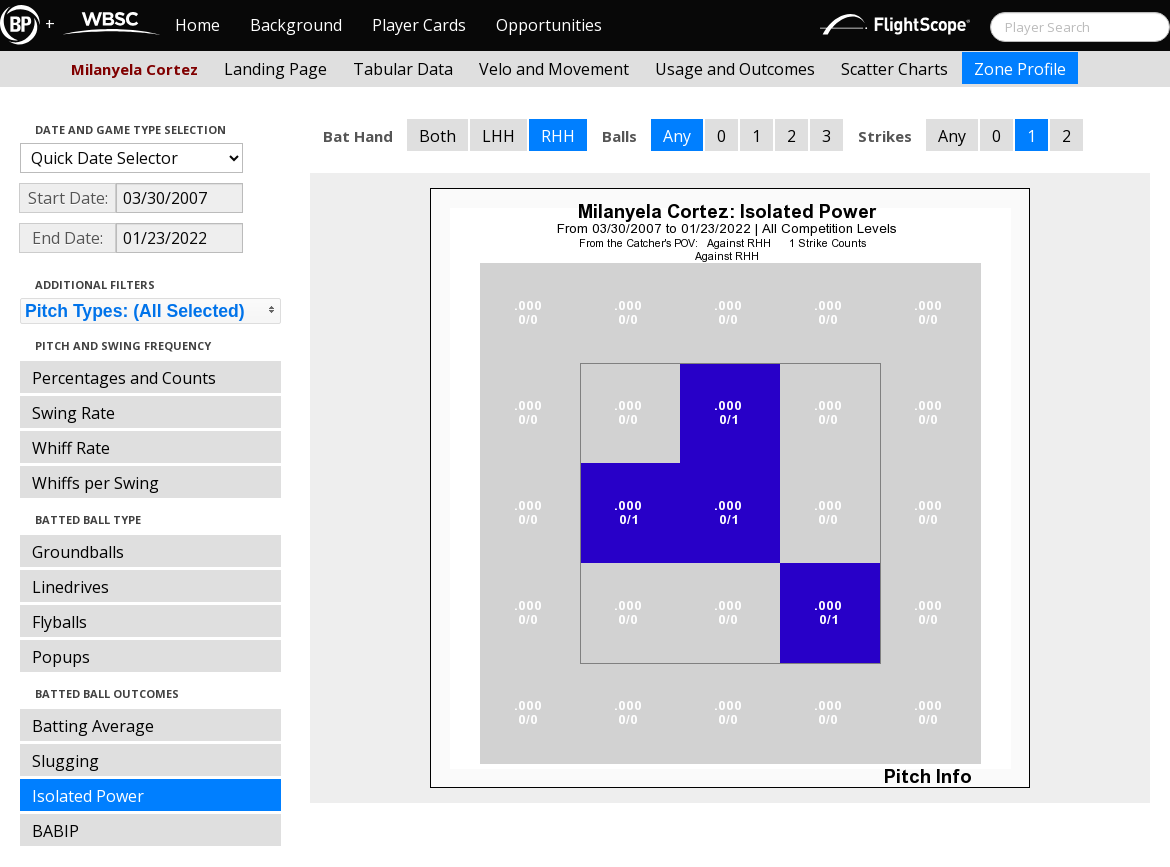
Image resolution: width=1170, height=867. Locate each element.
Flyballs (59, 622)
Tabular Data (403, 69)
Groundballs (78, 552)
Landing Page (275, 69)
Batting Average (93, 726)
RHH (558, 136)
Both (437, 136)
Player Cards (419, 25)
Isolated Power (88, 796)
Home (197, 25)
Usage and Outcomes (735, 69)
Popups (61, 657)
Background (296, 25)
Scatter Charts (894, 69)
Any (677, 136)
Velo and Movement (554, 69)
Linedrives (70, 587)
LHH (498, 136)
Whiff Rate (71, 448)
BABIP (55, 831)
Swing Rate (73, 413)
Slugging (65, 761)
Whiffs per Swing (95, 483)
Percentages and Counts (124, 378)
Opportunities (549, 25)
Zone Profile (1020, 69)
